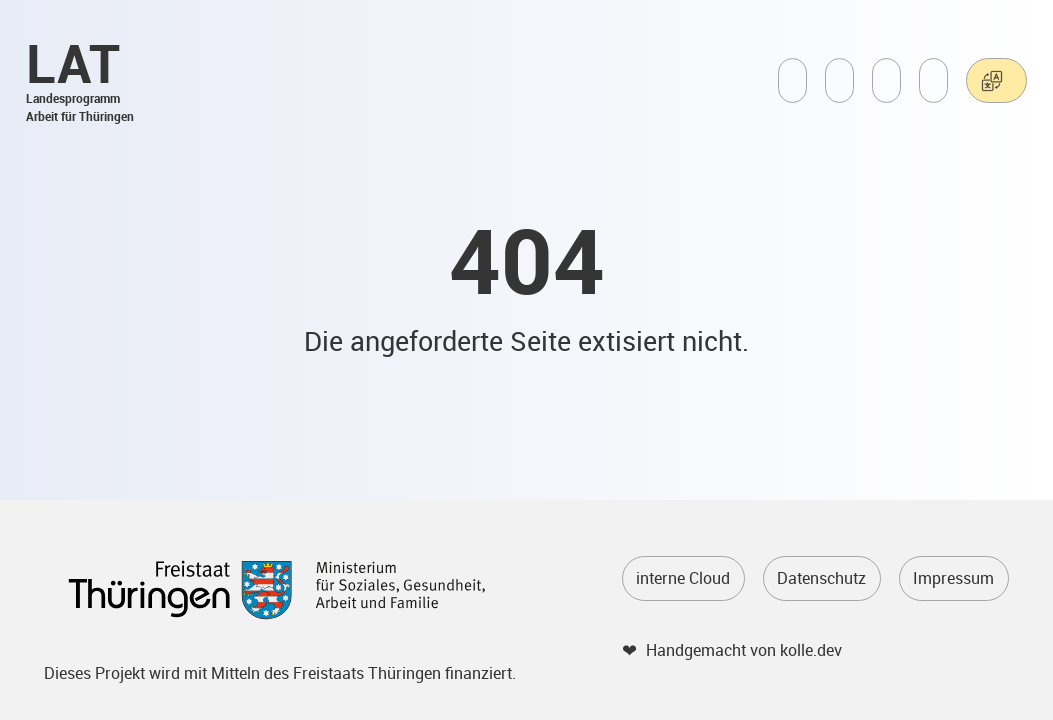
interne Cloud (683, 578)
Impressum (953, 578)
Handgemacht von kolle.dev (744, 650)
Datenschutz (821, 578)
